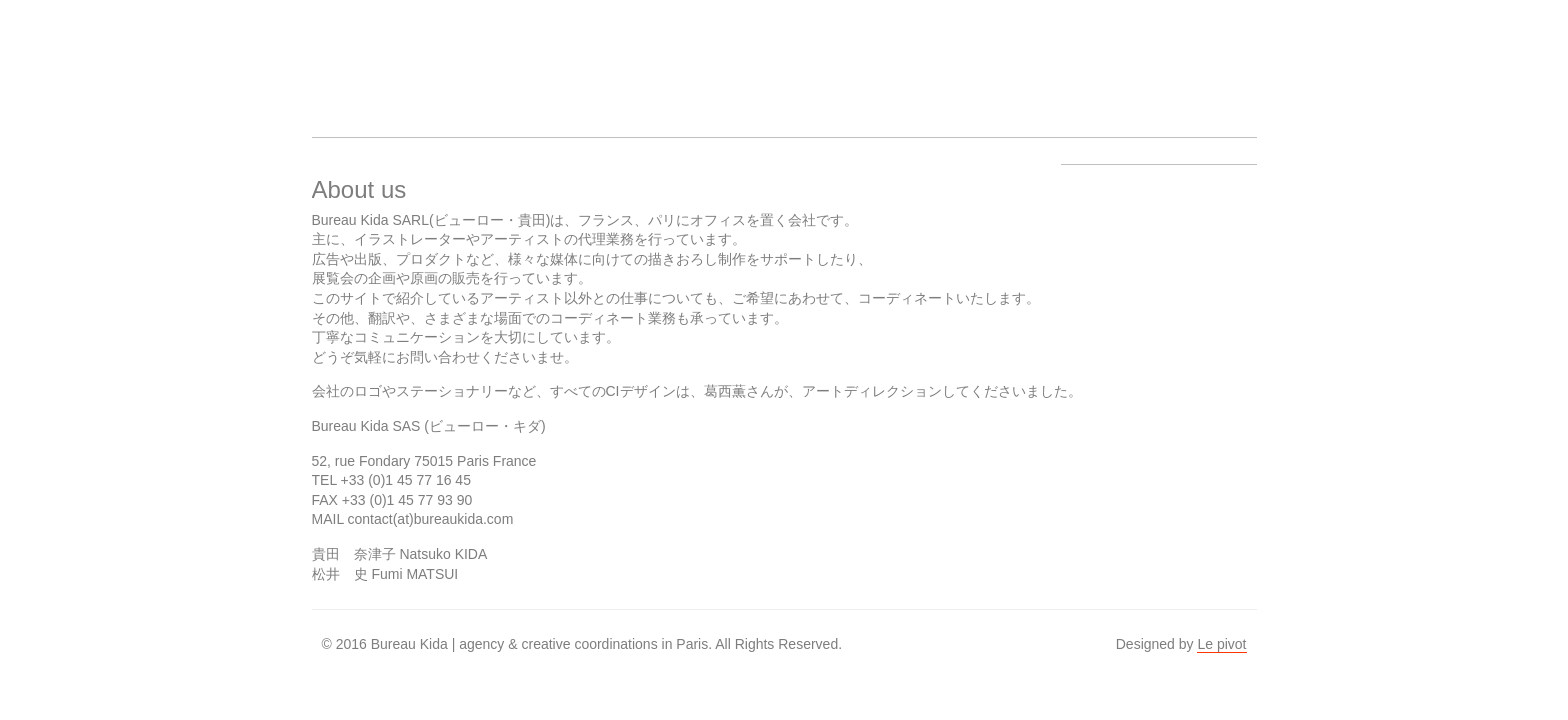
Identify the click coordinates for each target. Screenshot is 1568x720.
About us (654, 56)
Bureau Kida (350, 56)
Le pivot (1221, 644)
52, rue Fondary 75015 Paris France (424, 461)
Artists (502, 56)
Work (578, 56)
